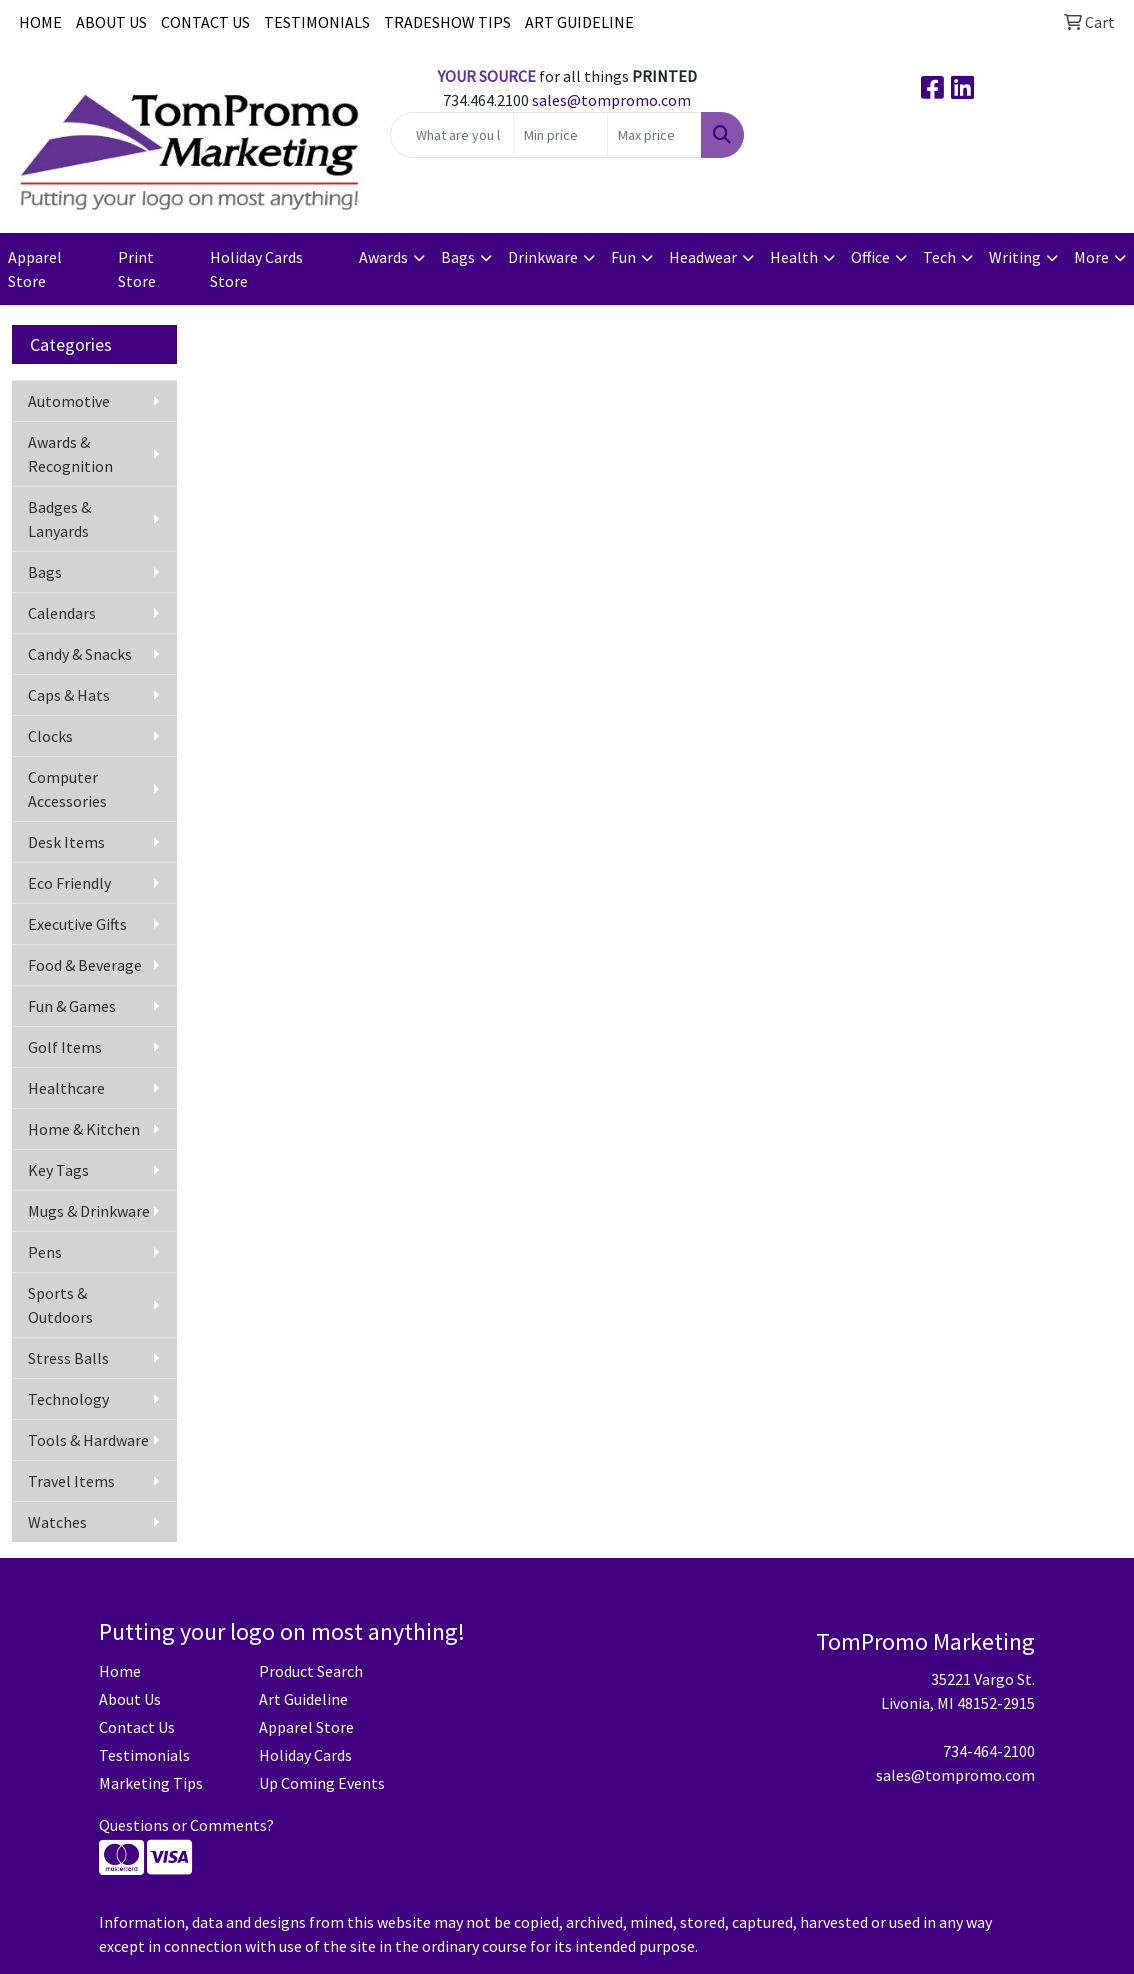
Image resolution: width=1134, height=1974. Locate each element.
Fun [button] (623, 257)
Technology (68, 1399)
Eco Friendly (69, 883)
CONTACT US (205, 22)
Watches (57, 1522)
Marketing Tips (151, 1783)
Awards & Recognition (70, 454)
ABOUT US (111, 22)
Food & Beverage (85, 965)
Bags (45, 572)
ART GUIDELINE (579, 22)
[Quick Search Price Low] (560, 135)
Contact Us (137, 1727)
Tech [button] (939, 257)
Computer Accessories (67, 789)
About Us (130, 1699)
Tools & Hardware (88, 1440)
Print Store (137, 269)
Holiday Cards (305, 1755)
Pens (45, 1252)
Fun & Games (72, 1006)
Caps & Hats (69, 695)
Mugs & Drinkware (89, 1211)
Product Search (311, 1671)
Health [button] (794, 257)
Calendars (62, 613)
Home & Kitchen (84, 1129)
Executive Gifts (77, 924)
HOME (40, 22)
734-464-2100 (989, 1751)
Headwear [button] (703, 257)
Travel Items (71, 1481)
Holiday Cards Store (256, 269)
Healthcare (66, 1088)
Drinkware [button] (543, 257)
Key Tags (58, 1170)
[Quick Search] (452, 135)
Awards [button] (383, 257)
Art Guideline (303, 1699)
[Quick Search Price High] (654, 135)
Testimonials (144, 1755)
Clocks (50, 736)
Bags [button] (458, 257)
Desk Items (66, 842)
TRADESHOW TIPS (447, 22)
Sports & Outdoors (60, 1305)
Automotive (69, 401)
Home (120, 1671)
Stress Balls (68, 1358)
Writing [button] (1015, 257)
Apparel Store (35, 269)
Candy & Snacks (80, 654)
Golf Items (65, 1047)
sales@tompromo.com (611, 100)
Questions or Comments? (186, 1825)
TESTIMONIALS (317, 22)
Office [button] (870, 257)
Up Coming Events (322, 1783)
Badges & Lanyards (59, 519)
